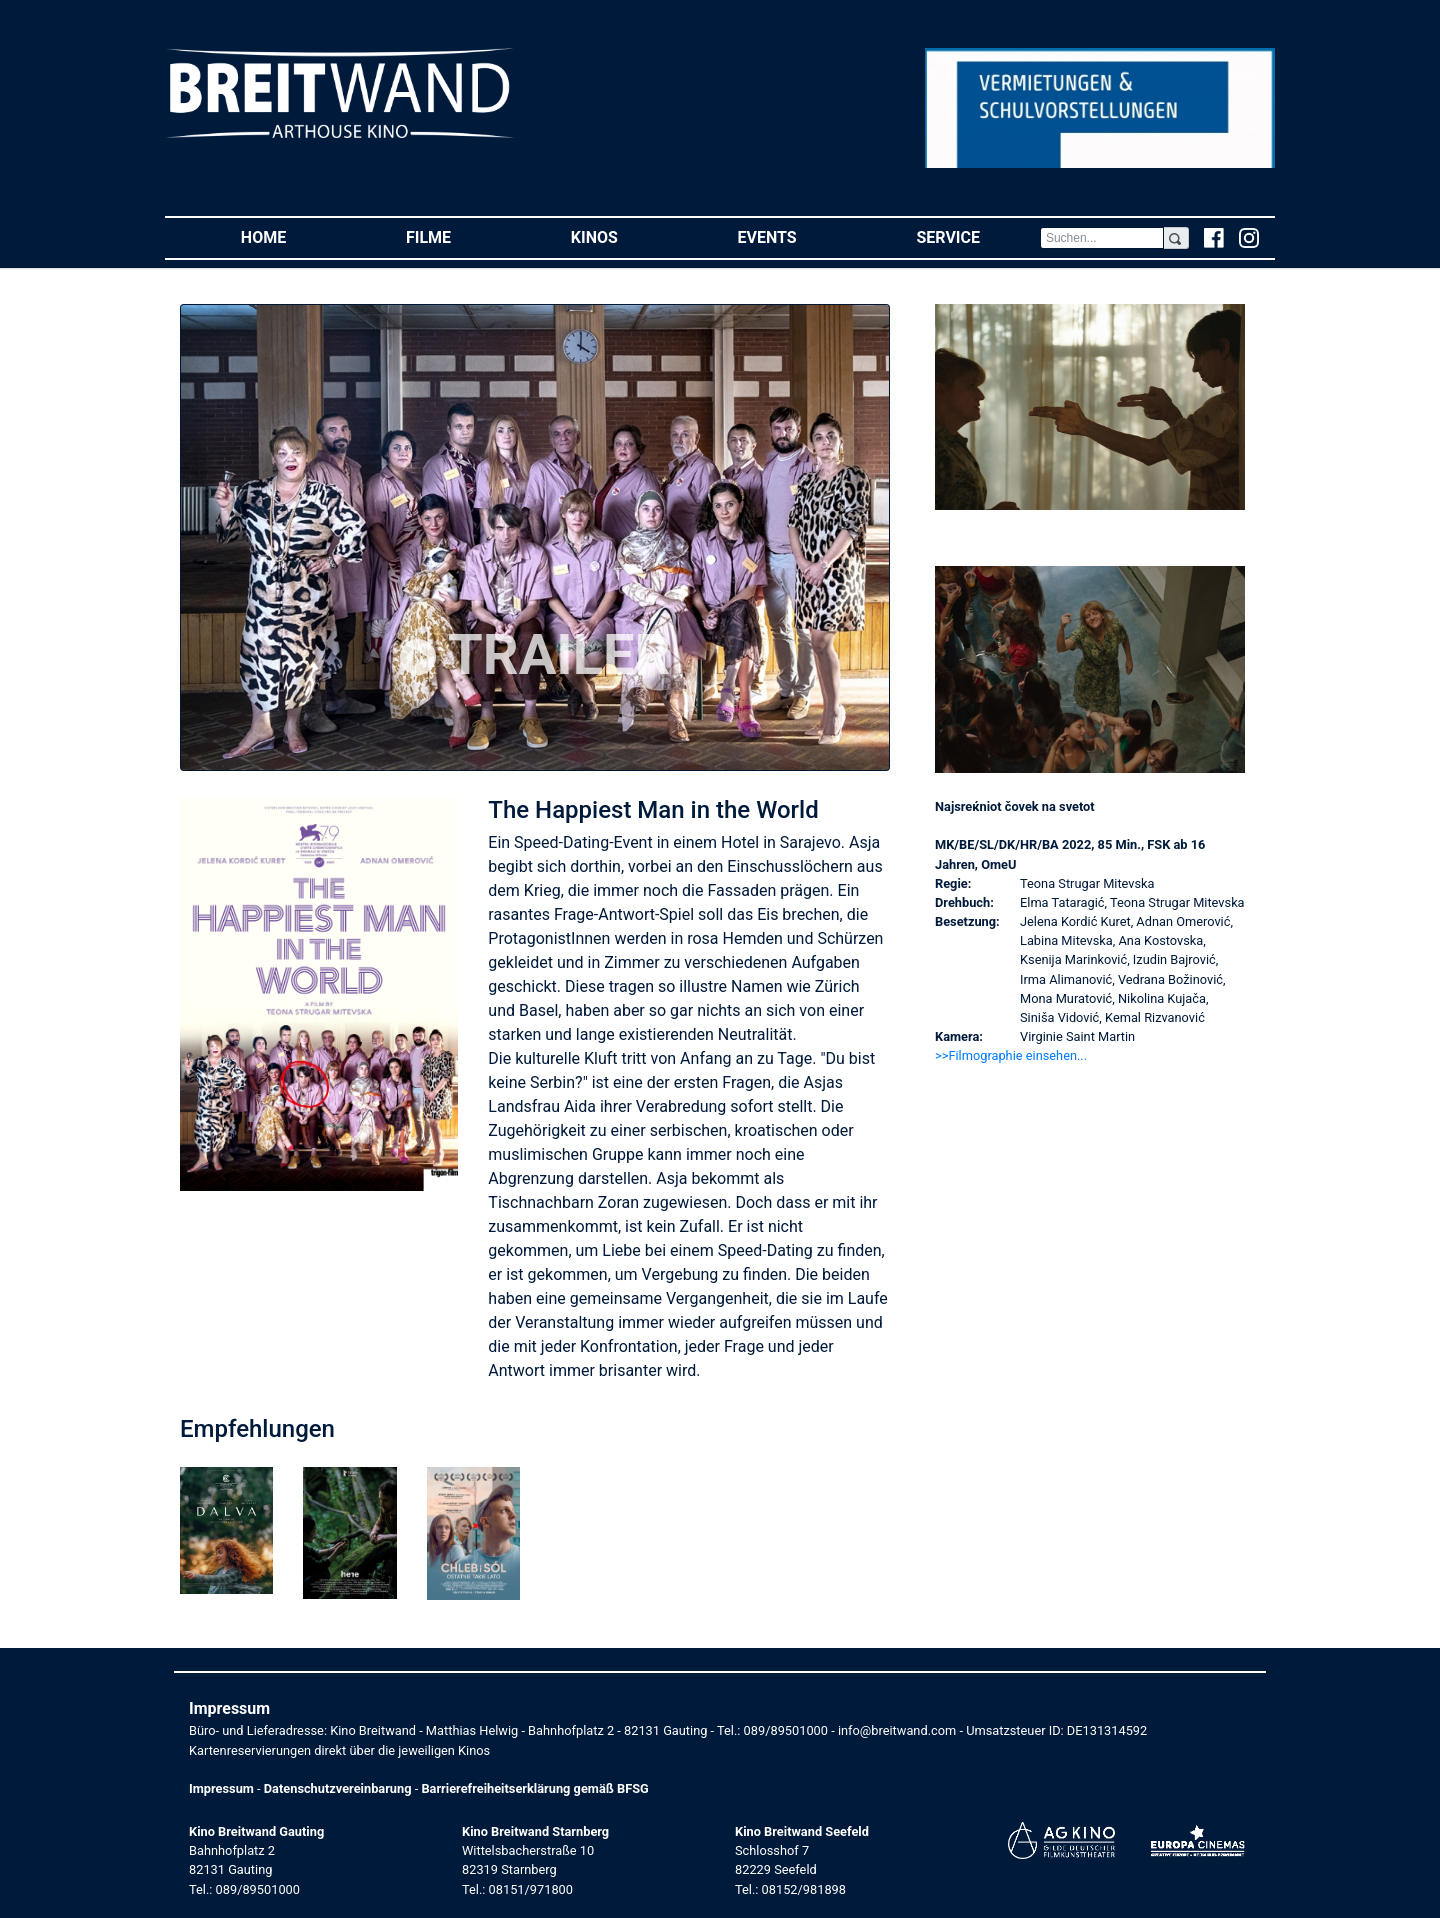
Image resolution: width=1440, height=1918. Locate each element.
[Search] (1102, 238)
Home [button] (293, 236)
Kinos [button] (624, 236)
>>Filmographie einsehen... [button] (1011, 1055)
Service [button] (977, 236)
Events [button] (797, 236)
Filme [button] (458, 236)
